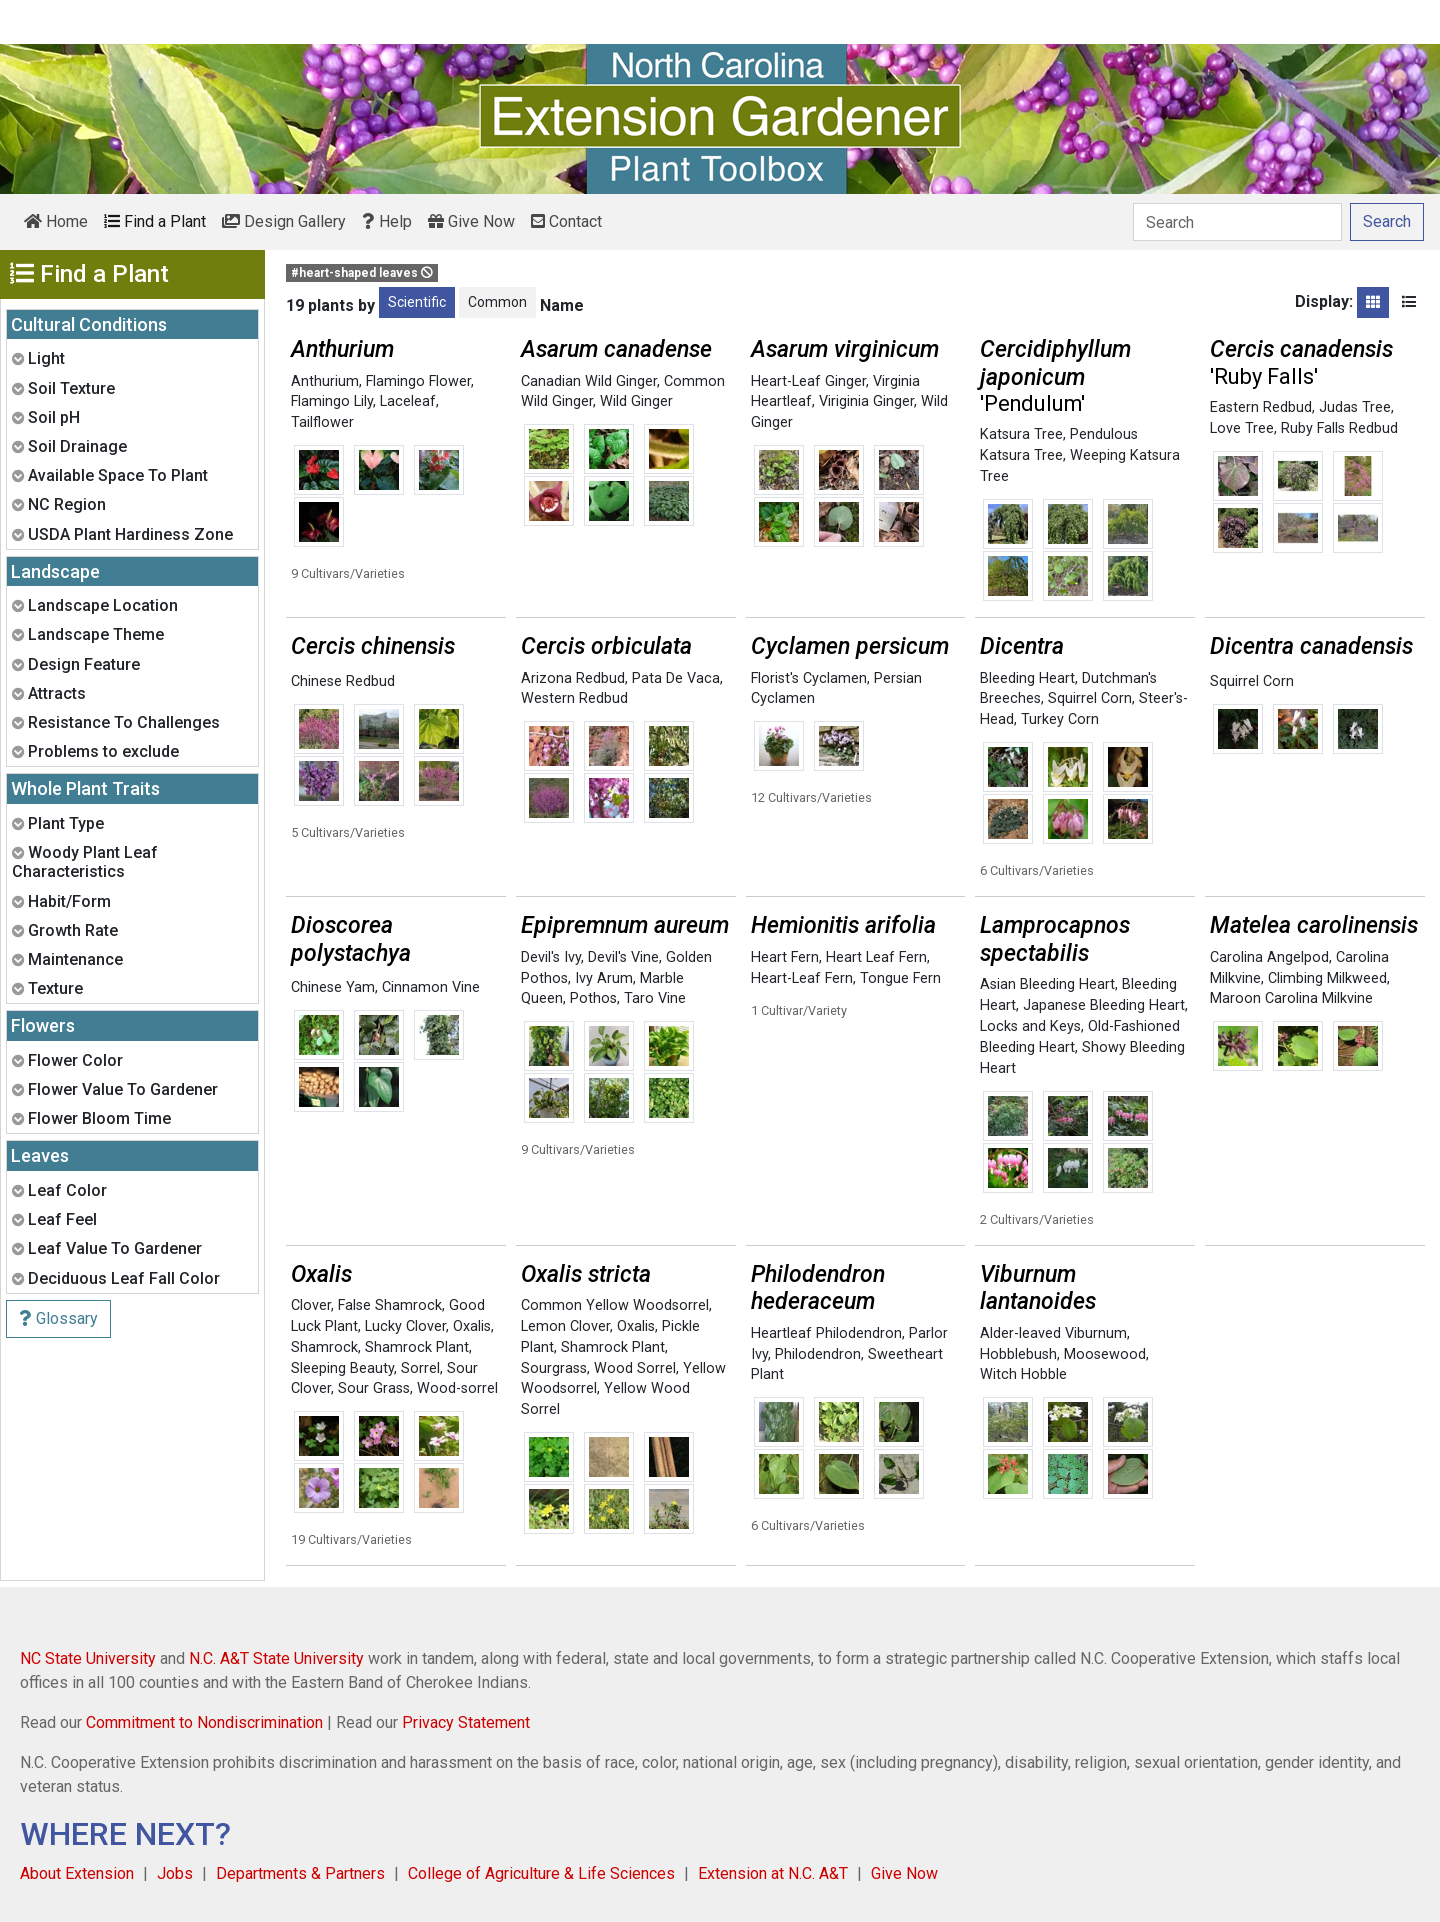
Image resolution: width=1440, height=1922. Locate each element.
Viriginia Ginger (866, 401)
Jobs (175, 1873)
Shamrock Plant (417, 1347)
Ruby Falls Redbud (1339, 428)
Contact (566, 221)
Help (387, 221)
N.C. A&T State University (276, 1658)
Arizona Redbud (573, 678)
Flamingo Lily (332, 401)
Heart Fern (785, 957)
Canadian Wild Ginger (589, 381)
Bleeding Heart (1027, 678)
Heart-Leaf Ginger (808, 381)
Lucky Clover (405, 1326)
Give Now (471, 221)
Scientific (417, 302)
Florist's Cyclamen (809, 678)
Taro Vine (655, 998)
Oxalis (472, 1326)
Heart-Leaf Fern (802, 978)
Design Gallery (284, 221)
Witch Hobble (1023, 1374)
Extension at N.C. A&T (773, 1873)
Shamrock (324, 1347)
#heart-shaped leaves (362, 273)
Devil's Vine (623, 957)
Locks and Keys (1030, 1026)
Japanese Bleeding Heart (1104, 1005)
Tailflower (322, 422)
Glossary (58, 1318)
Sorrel (420, 1368)
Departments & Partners (300, 1873)
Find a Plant (155, 221)
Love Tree (1242, 428)
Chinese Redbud (343, 681)
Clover (311, 1305)
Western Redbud (574, 698)
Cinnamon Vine (431, 987)
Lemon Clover (565, 1326)
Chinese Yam (333, 987)
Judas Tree (1355, 407)
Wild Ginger (636, 401)
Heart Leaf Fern (876, 957)
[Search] (1237, 222)
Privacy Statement (466, 1722)
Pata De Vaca (676, 678)
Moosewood (1105, 1354)
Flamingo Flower (418, 381)
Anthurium (325, 381)
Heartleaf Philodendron (826, 1333)
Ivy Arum (604, 978)
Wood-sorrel (457, 1388)
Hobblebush (1018, 1354)
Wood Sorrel (635, 1368)
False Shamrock (390, 1305)
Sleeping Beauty (342, 1368)
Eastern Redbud (1261, 407)
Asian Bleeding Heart (1047, 984)
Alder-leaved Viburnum (1053, 1333)
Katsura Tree (1021, 434)
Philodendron (818, 1354)
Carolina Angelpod (1269, 957)
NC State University (88, 1658)
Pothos (593, 998)
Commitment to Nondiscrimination (204, 1722)
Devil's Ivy (551, 957)
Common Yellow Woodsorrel (615, 1305)
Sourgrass (554, 1368)
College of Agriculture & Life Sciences (541, 1873)
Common (497, 302)
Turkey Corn (1060, 719)
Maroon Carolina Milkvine (1291, 998)
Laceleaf (408, 401)
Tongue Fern (900, 978)
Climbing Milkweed (1327, 978)
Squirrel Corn (1090, 698)
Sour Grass (374, 1388)
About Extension (77, 1873)
